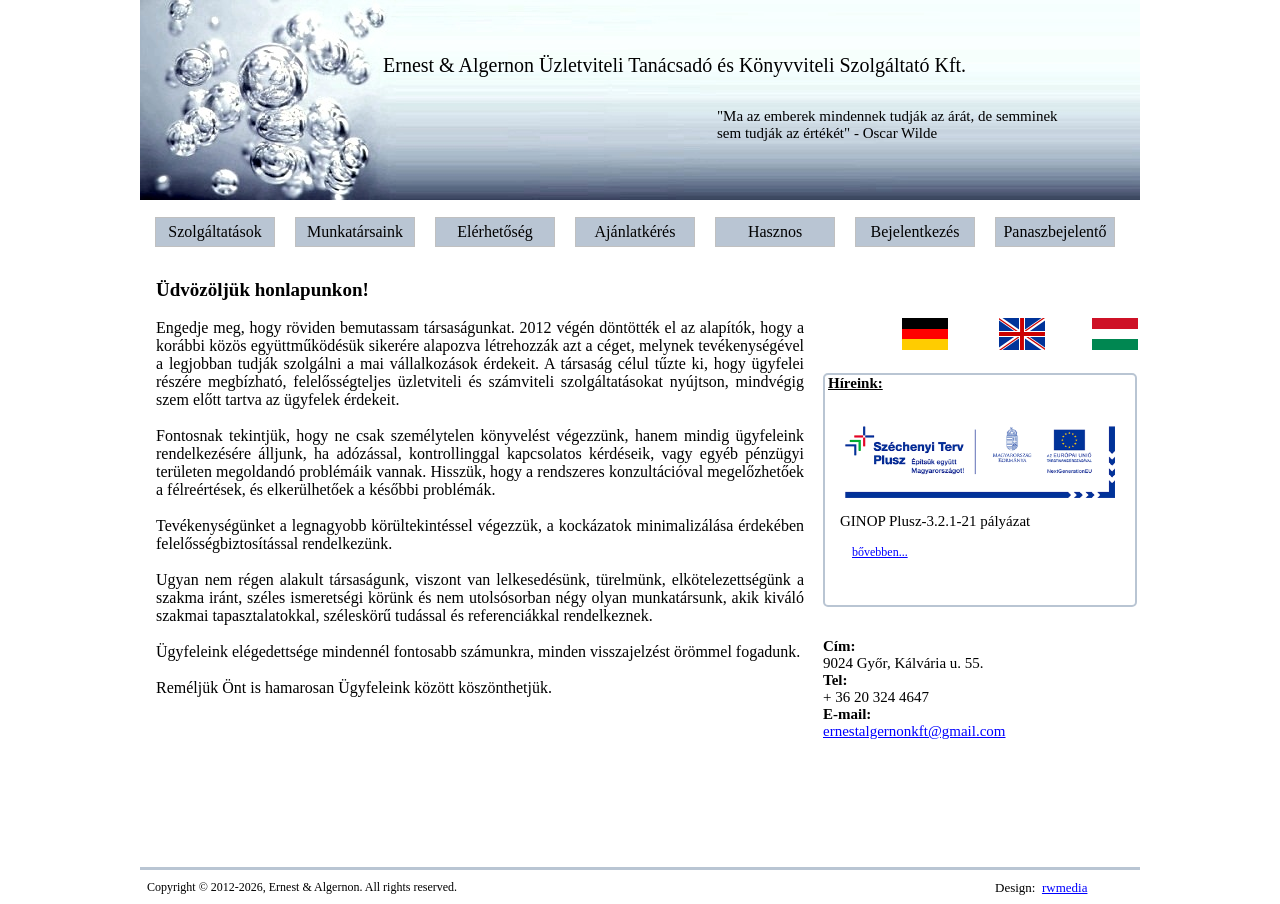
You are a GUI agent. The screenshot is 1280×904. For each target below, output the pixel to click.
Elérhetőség (495, 231)
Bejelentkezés (915, 231)
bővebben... (880, 552)
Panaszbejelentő (1054, 231)
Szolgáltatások (214, 231)
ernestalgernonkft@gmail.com (914, 731)
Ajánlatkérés (635, 231)
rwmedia (1064, 887)
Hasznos (775, 231)
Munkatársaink (355, 231)
